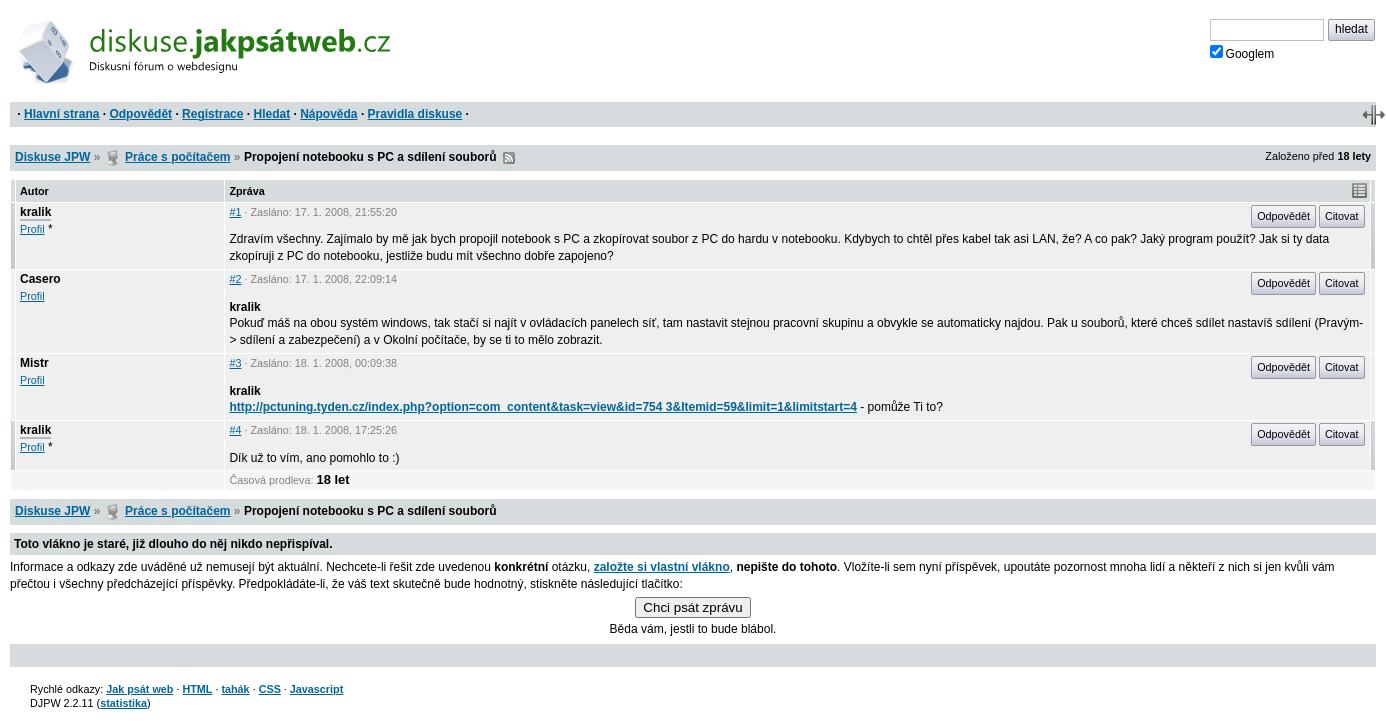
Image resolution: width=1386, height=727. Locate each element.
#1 (235, 212)
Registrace (212, 114)
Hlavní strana (61, 114)
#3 (235, 363)
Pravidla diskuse (415, 114)
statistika (123, 703)
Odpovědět (140, 114)
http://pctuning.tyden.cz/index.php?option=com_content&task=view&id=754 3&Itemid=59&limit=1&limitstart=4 (542, 407)
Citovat (1342, 216)
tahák (235, 689)
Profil (32, 229)
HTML (197, 689)
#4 (235, 430)
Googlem (1242, 53)
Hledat (271, 114)
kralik (35, 212)
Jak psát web (139, 689)
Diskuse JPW (52, 157)
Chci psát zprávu (692, 607)
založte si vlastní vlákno (662, 567)
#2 (235, 279)
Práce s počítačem (177, 157)
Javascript (316, 689)
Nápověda (328, 114)
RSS (509, 158)
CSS (270, 689)
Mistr (34, 363)
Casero (40, 279)
